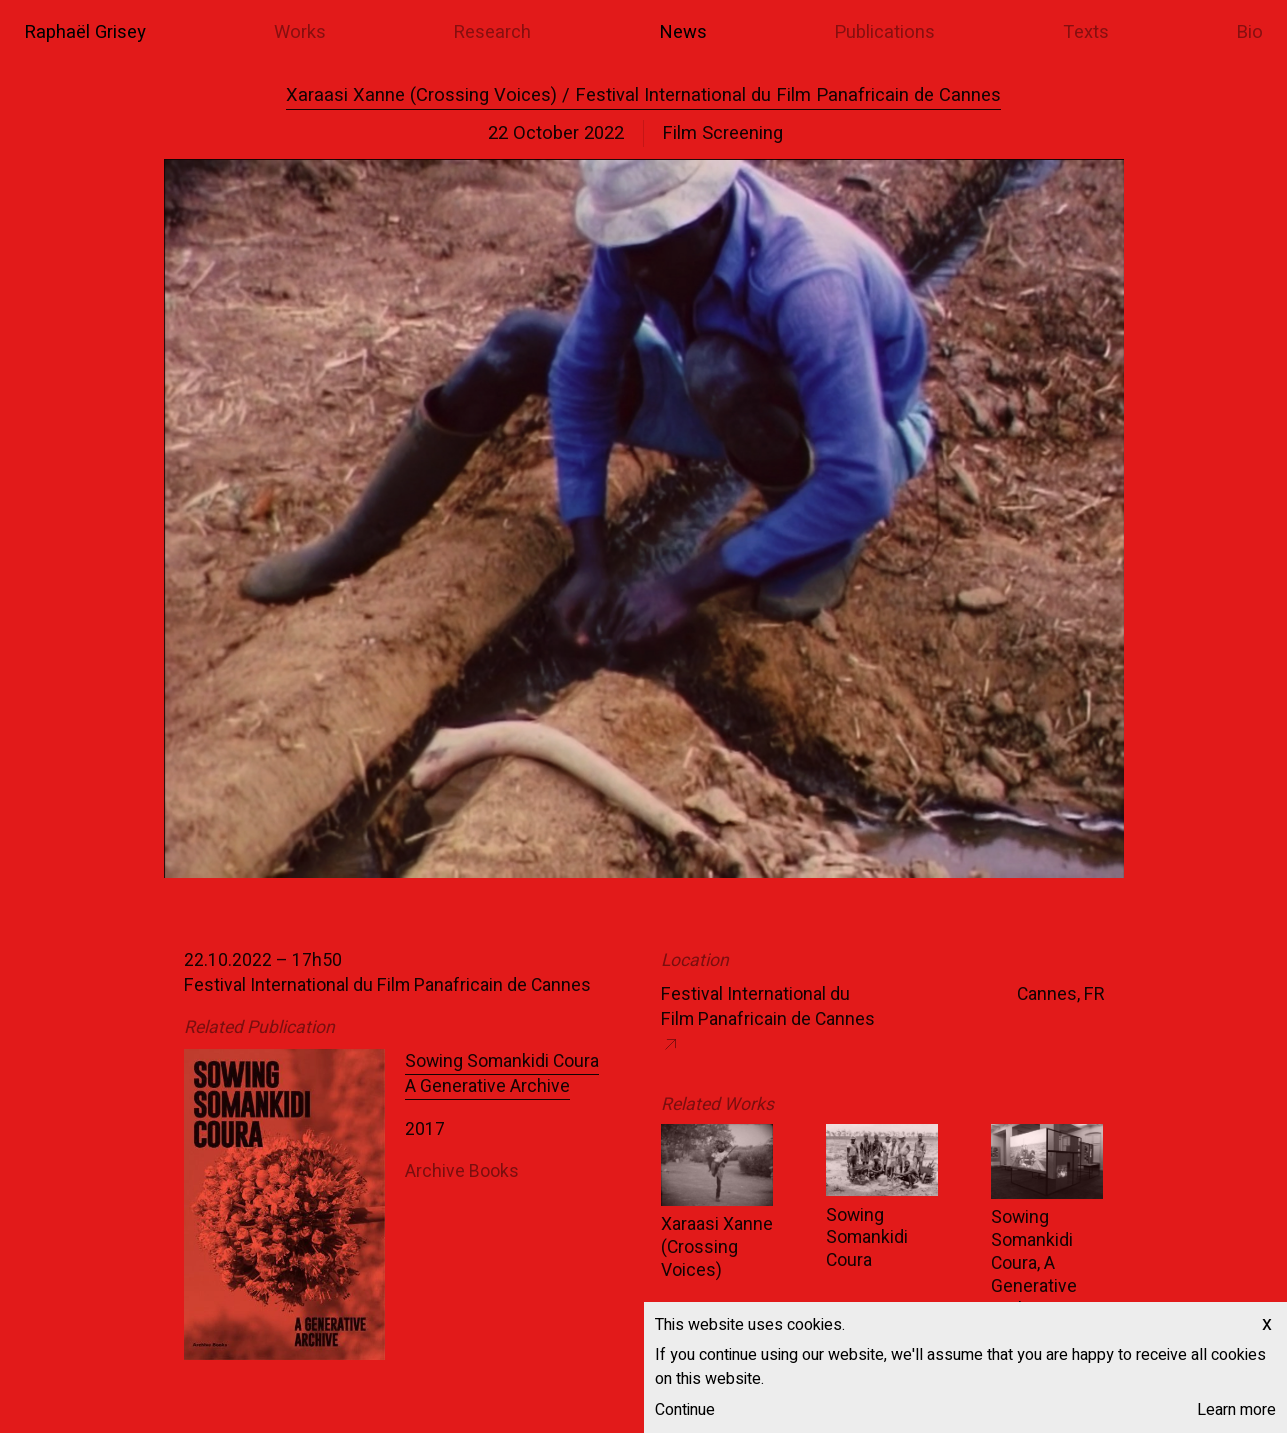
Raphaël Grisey (85, 32)
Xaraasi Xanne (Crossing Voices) (717, 1247)
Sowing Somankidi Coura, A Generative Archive (1034, 1263)
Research (492, 32)
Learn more (1236, 1410)
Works (300, 32)
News (683, 32)
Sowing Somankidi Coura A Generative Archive (502, 1074)
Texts (1086, 32)
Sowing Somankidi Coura (867, 1238)
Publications (884, 32)
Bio (1249, 32)
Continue (685, 1410)
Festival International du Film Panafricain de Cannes (768, 1007)
